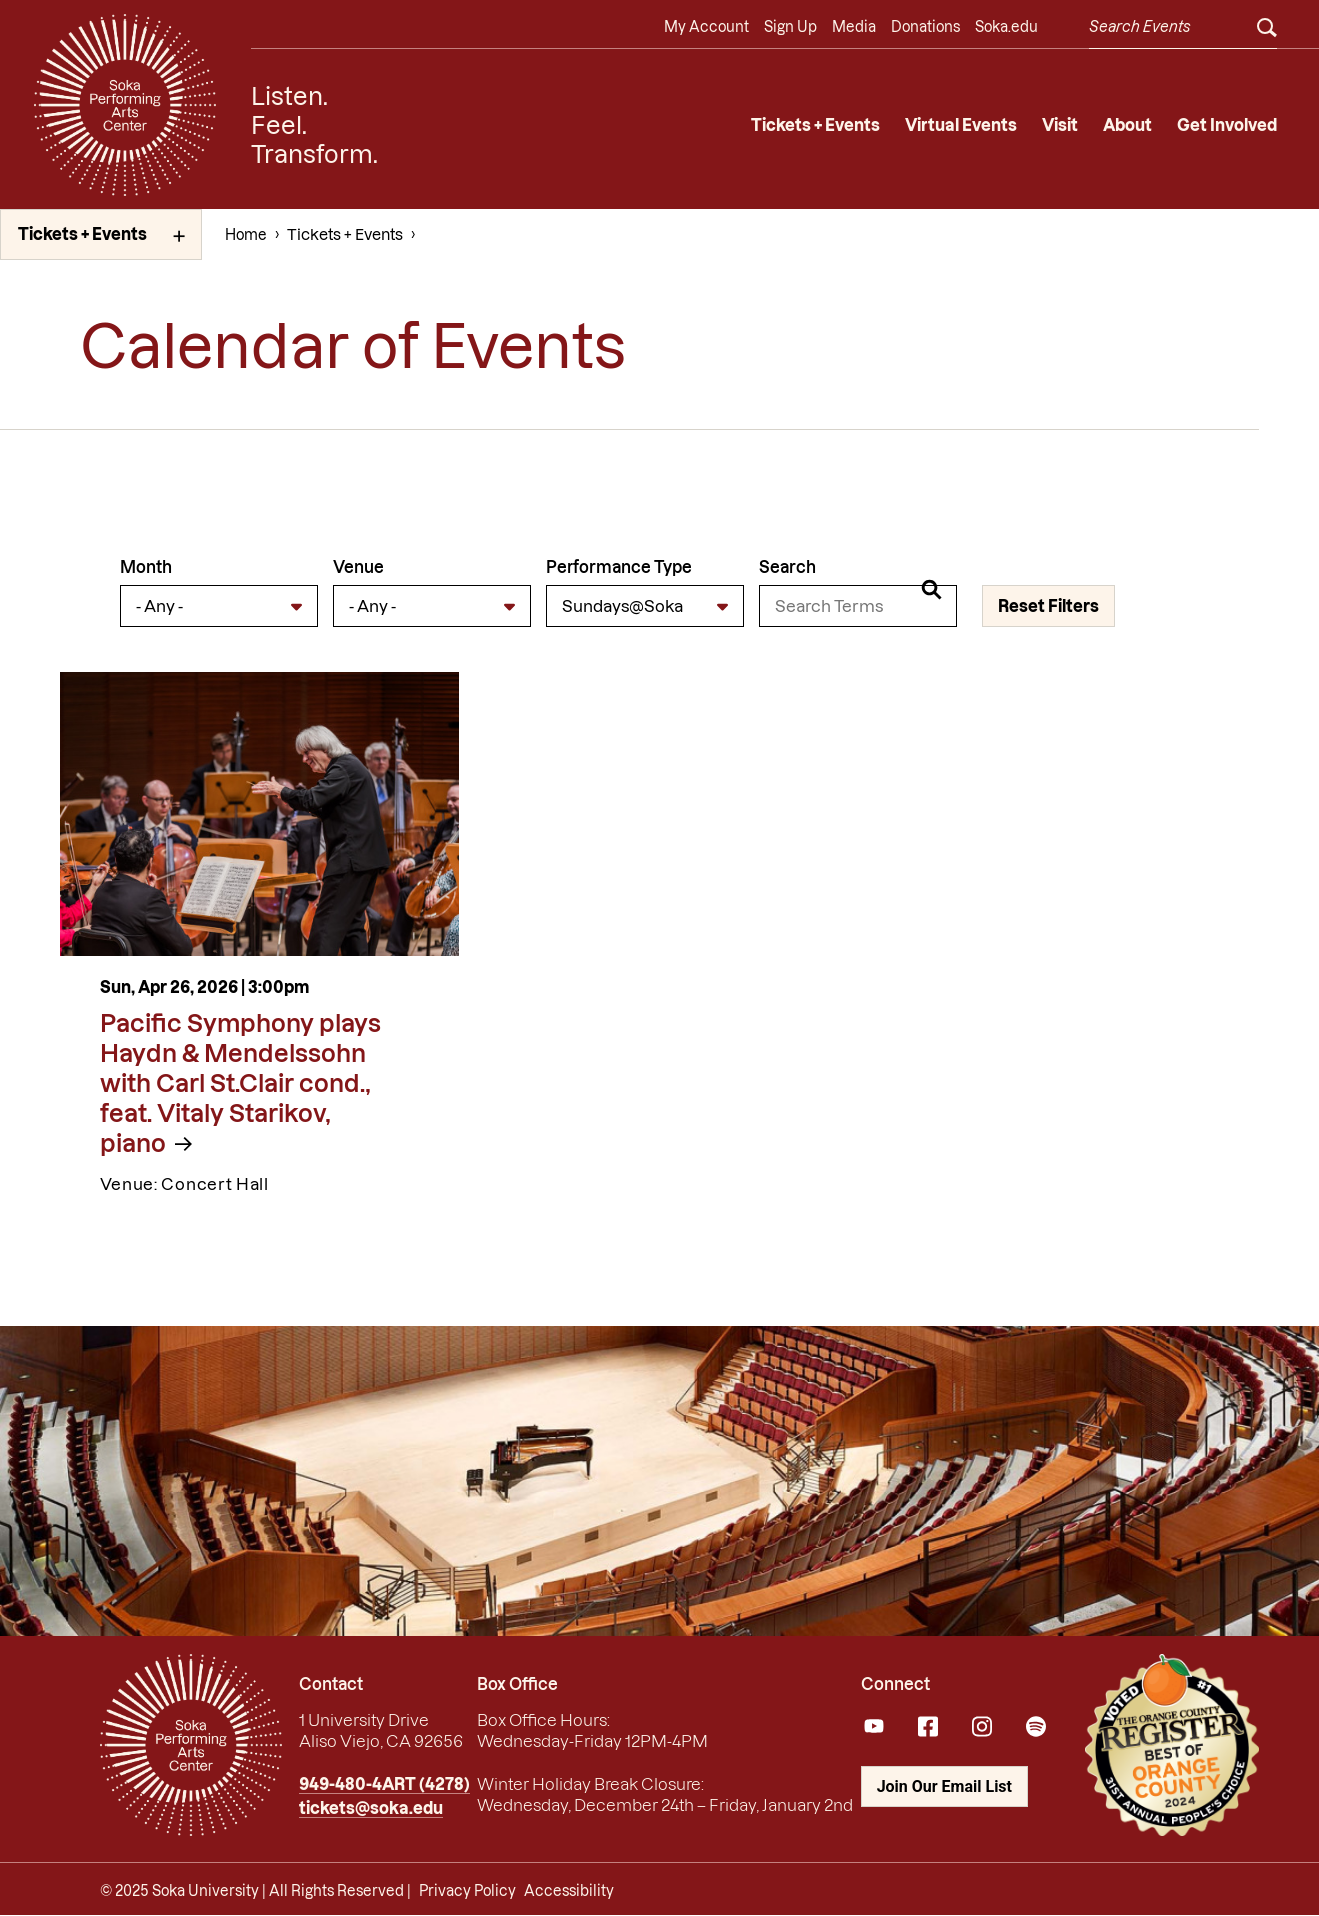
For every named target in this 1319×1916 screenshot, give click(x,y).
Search (787, 567)
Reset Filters (1048, 606)
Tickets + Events (815, 125)
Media (854, 27)
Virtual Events (961, 125)
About (1127, 125)
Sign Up (790, 27)
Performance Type (619, 567)
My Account (706, 27)
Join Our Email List (944, 1786)
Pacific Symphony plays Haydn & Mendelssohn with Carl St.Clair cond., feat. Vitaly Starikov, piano (240, 1083)
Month (146, 567)
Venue (358, 567)
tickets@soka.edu (371, 1808)
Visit (1060, 125)
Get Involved (1227, 125)
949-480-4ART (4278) (384, 1784)
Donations (925, 27)
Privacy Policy (467, 1891)
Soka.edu (1006, 27)
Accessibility (569, 1891)
